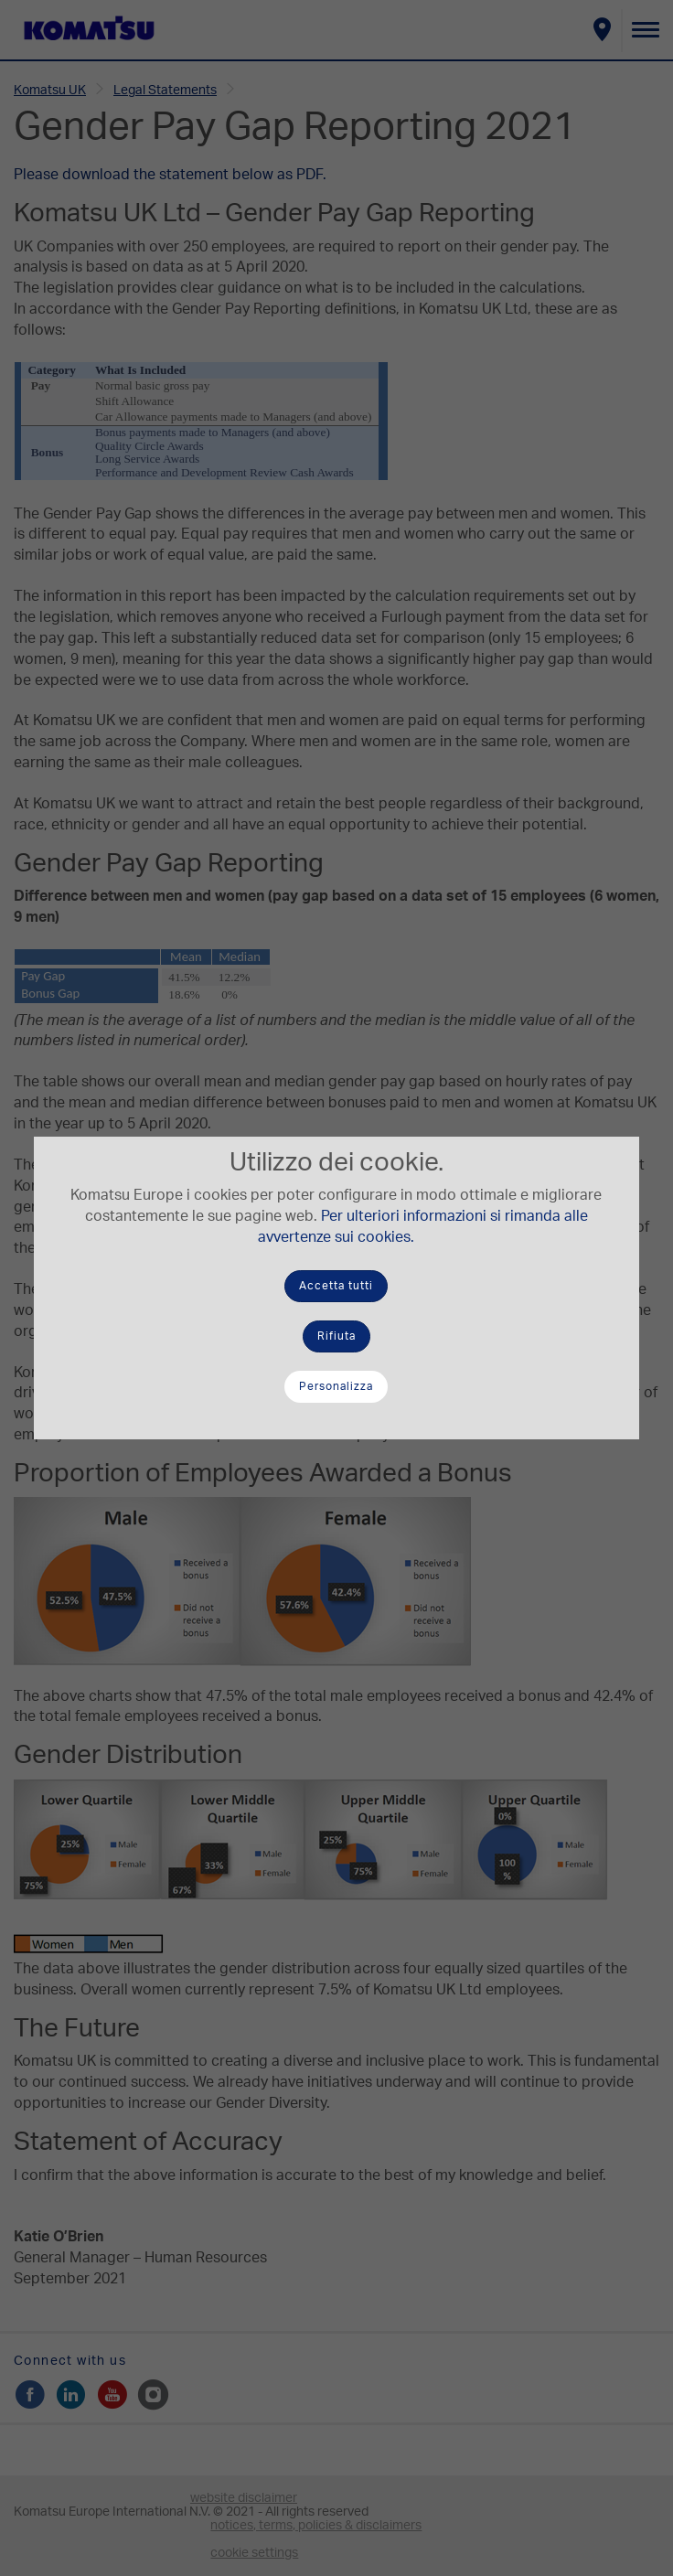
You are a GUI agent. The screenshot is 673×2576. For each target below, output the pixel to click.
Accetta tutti (336, 1285)
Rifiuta (336, 1336)
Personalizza (336, 1386)
